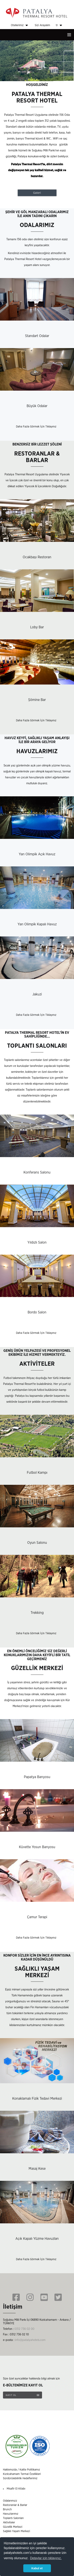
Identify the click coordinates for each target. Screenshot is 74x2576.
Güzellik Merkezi (12, 2527)
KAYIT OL (22, 2395)
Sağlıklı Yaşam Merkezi (16, 2531)
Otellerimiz (19, 25)
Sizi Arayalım (42, 25)
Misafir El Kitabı (16, 2488)
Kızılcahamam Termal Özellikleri (22, 2474)
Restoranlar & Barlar (15, 2505)
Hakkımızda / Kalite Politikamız (21, 2469)
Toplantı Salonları (13, 2518)
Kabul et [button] (37, 2568)
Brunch (7, 2509)
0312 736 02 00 (24, 2328)
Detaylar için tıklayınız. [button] (46, 2558)
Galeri (37, 193)
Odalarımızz (10, 2500)
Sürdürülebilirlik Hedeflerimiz (20, 2478)
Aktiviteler (9, 2522)
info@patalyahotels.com (30, 2340)
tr (59, 25)
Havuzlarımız (10, 2513)
